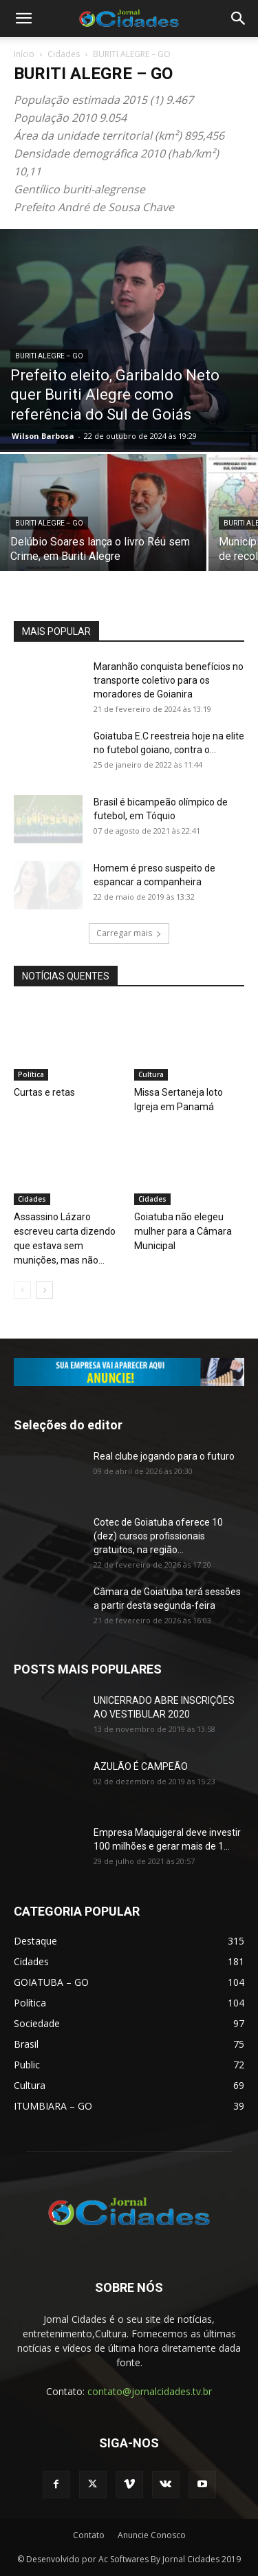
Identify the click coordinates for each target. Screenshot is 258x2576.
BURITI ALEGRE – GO (49, 356)
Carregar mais (129, 933)
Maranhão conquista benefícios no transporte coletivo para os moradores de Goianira (169, 680)
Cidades (63, 54)
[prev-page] (22, 1290)
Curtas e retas (44, 1092)
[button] (23, 18)
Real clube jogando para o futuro (164, 1456)
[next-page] (44, 1290)
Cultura (151, 1074)
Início (24, 54)
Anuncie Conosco (152, 2535)
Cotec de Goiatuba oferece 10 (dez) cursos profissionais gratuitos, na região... (158, 1536)
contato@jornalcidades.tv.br (149, 2391)
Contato (89, 2535)
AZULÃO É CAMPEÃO (141, 1766)
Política (31, 1074)
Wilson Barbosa (43, 436)
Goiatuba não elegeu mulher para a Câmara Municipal (183, 1231)
